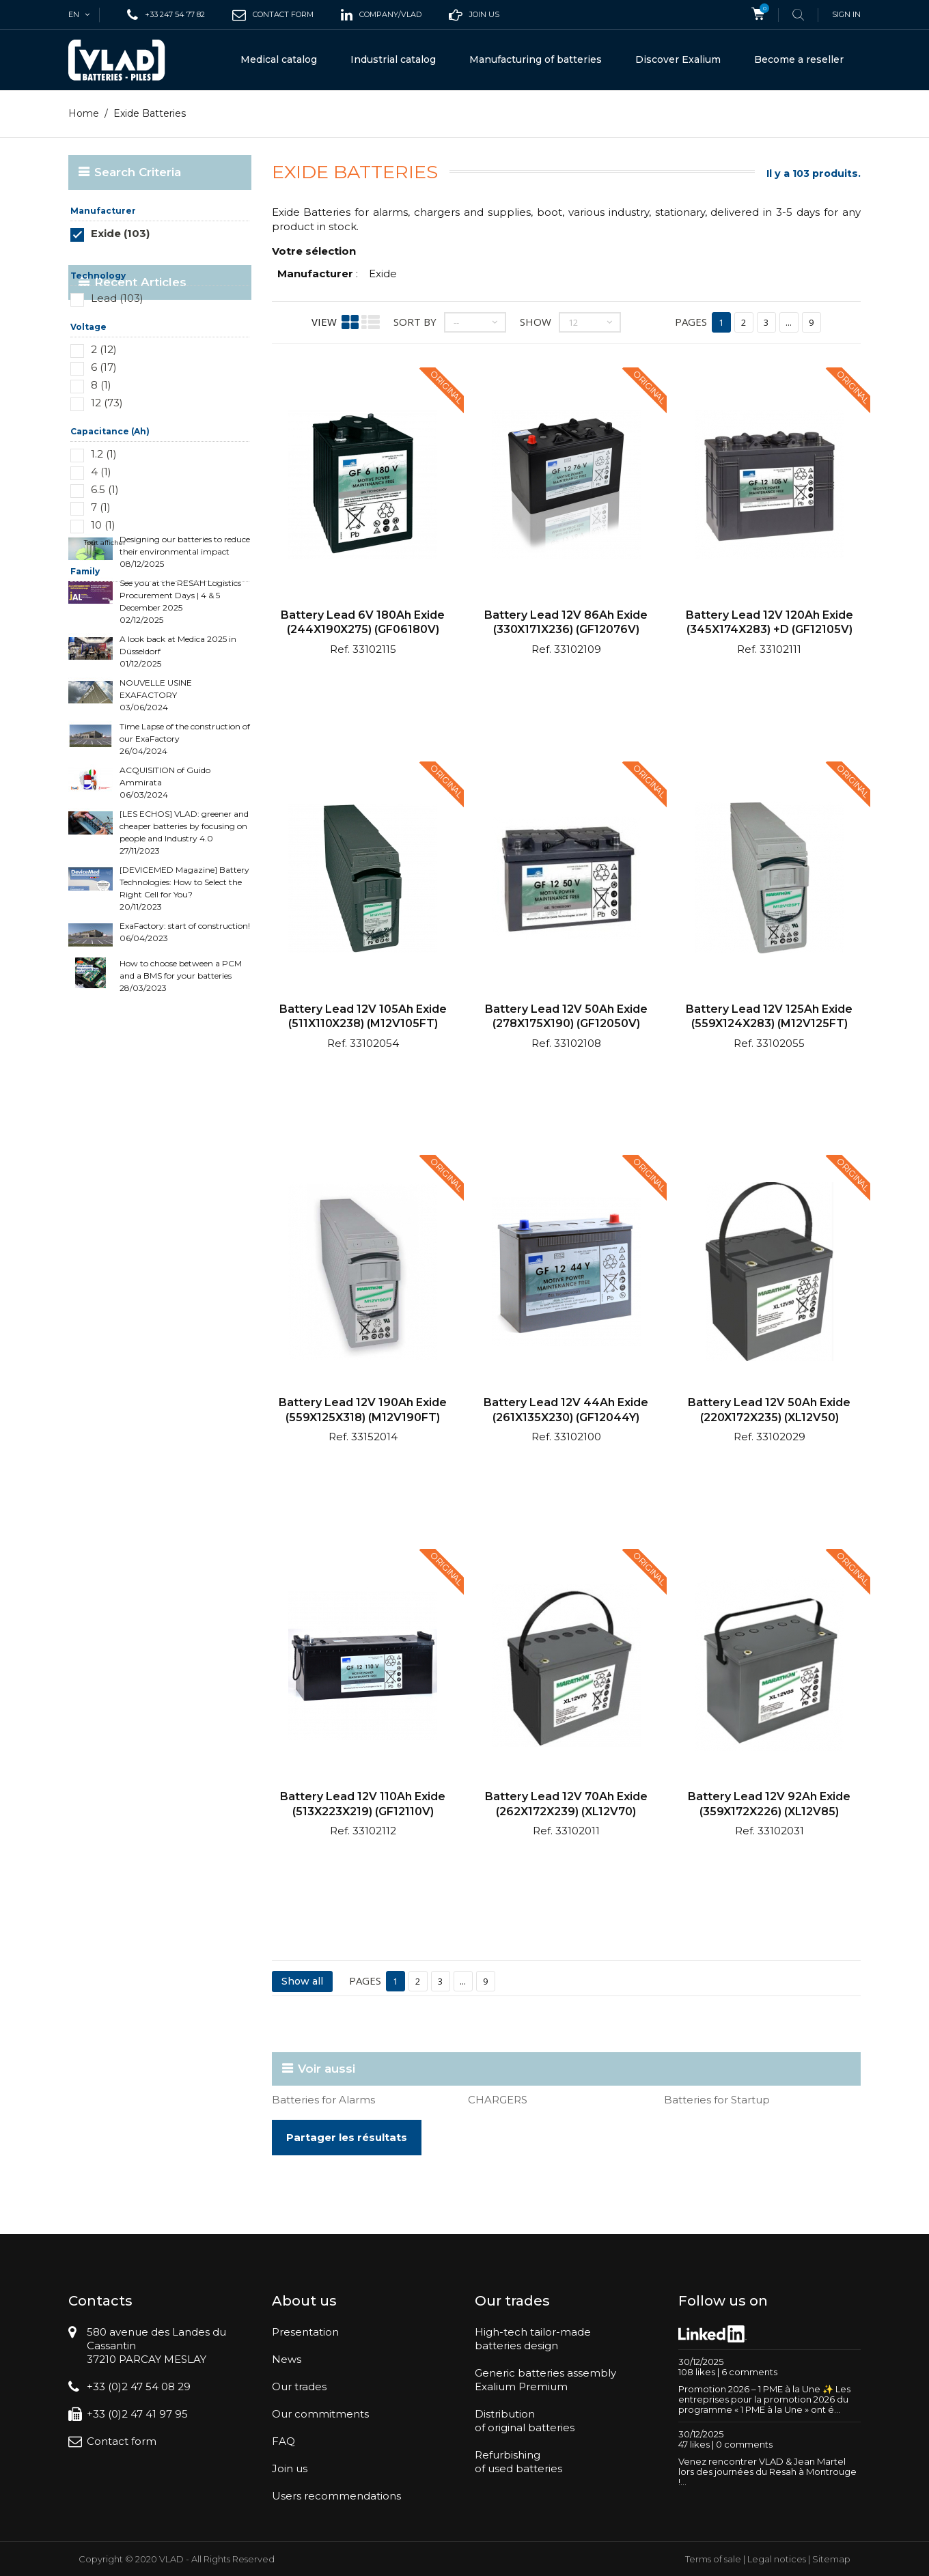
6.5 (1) (105, 489)
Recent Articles (140, 634)
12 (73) (107, 402)
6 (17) (104, 367)
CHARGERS (497, 2099)
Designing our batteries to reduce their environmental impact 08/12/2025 (185, 677)
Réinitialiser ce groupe (210, 253)
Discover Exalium (678, 59)
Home (83, 113)
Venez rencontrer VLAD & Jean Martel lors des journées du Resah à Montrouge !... (767, 2471)
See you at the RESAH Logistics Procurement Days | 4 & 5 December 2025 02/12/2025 (180, 727)
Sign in (846, 14)
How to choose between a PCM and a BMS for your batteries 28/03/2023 (181, 1101)
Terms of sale (713, 2558)
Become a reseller (799, 59)
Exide (383, 273)
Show (535, 321)
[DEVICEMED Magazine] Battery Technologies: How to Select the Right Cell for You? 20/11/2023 (184, 1013)
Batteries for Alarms (323, 2099)
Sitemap (831, 2558)
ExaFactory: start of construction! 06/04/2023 (185, 1057)
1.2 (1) (104, 453)
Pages (691, 321)
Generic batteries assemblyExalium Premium (545, 2379)
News (286, 2359)
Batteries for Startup (717, 2099)
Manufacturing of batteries (535, 59)
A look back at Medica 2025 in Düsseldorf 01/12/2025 (178, 776)
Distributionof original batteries (524, 2420)
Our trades (299, 2386)
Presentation (305, 2331)
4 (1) (101, 471)
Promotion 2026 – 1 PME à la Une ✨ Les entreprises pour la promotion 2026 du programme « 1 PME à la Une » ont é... (764, 2399)
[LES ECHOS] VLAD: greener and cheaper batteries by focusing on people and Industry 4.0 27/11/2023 (184, 957)
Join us (289, 2468)
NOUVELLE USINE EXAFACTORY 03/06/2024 (156, 820)
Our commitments (320, 2413)
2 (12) (104, 349)
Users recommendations (336, 2495)
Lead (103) (117, 298)
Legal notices (776, 2558)
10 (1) (103, 524)
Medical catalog (278, 59)
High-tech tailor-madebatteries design (533, 2338)
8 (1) (101, 384)
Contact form (121, 2441)
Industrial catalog (393, 59)
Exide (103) (120, 233)
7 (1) (101, 507)
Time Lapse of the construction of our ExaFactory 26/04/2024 (185, 864)
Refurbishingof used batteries (518, 2461)
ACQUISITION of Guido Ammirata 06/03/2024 (165, 908)
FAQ (283, 2441)
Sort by (414, 321)
